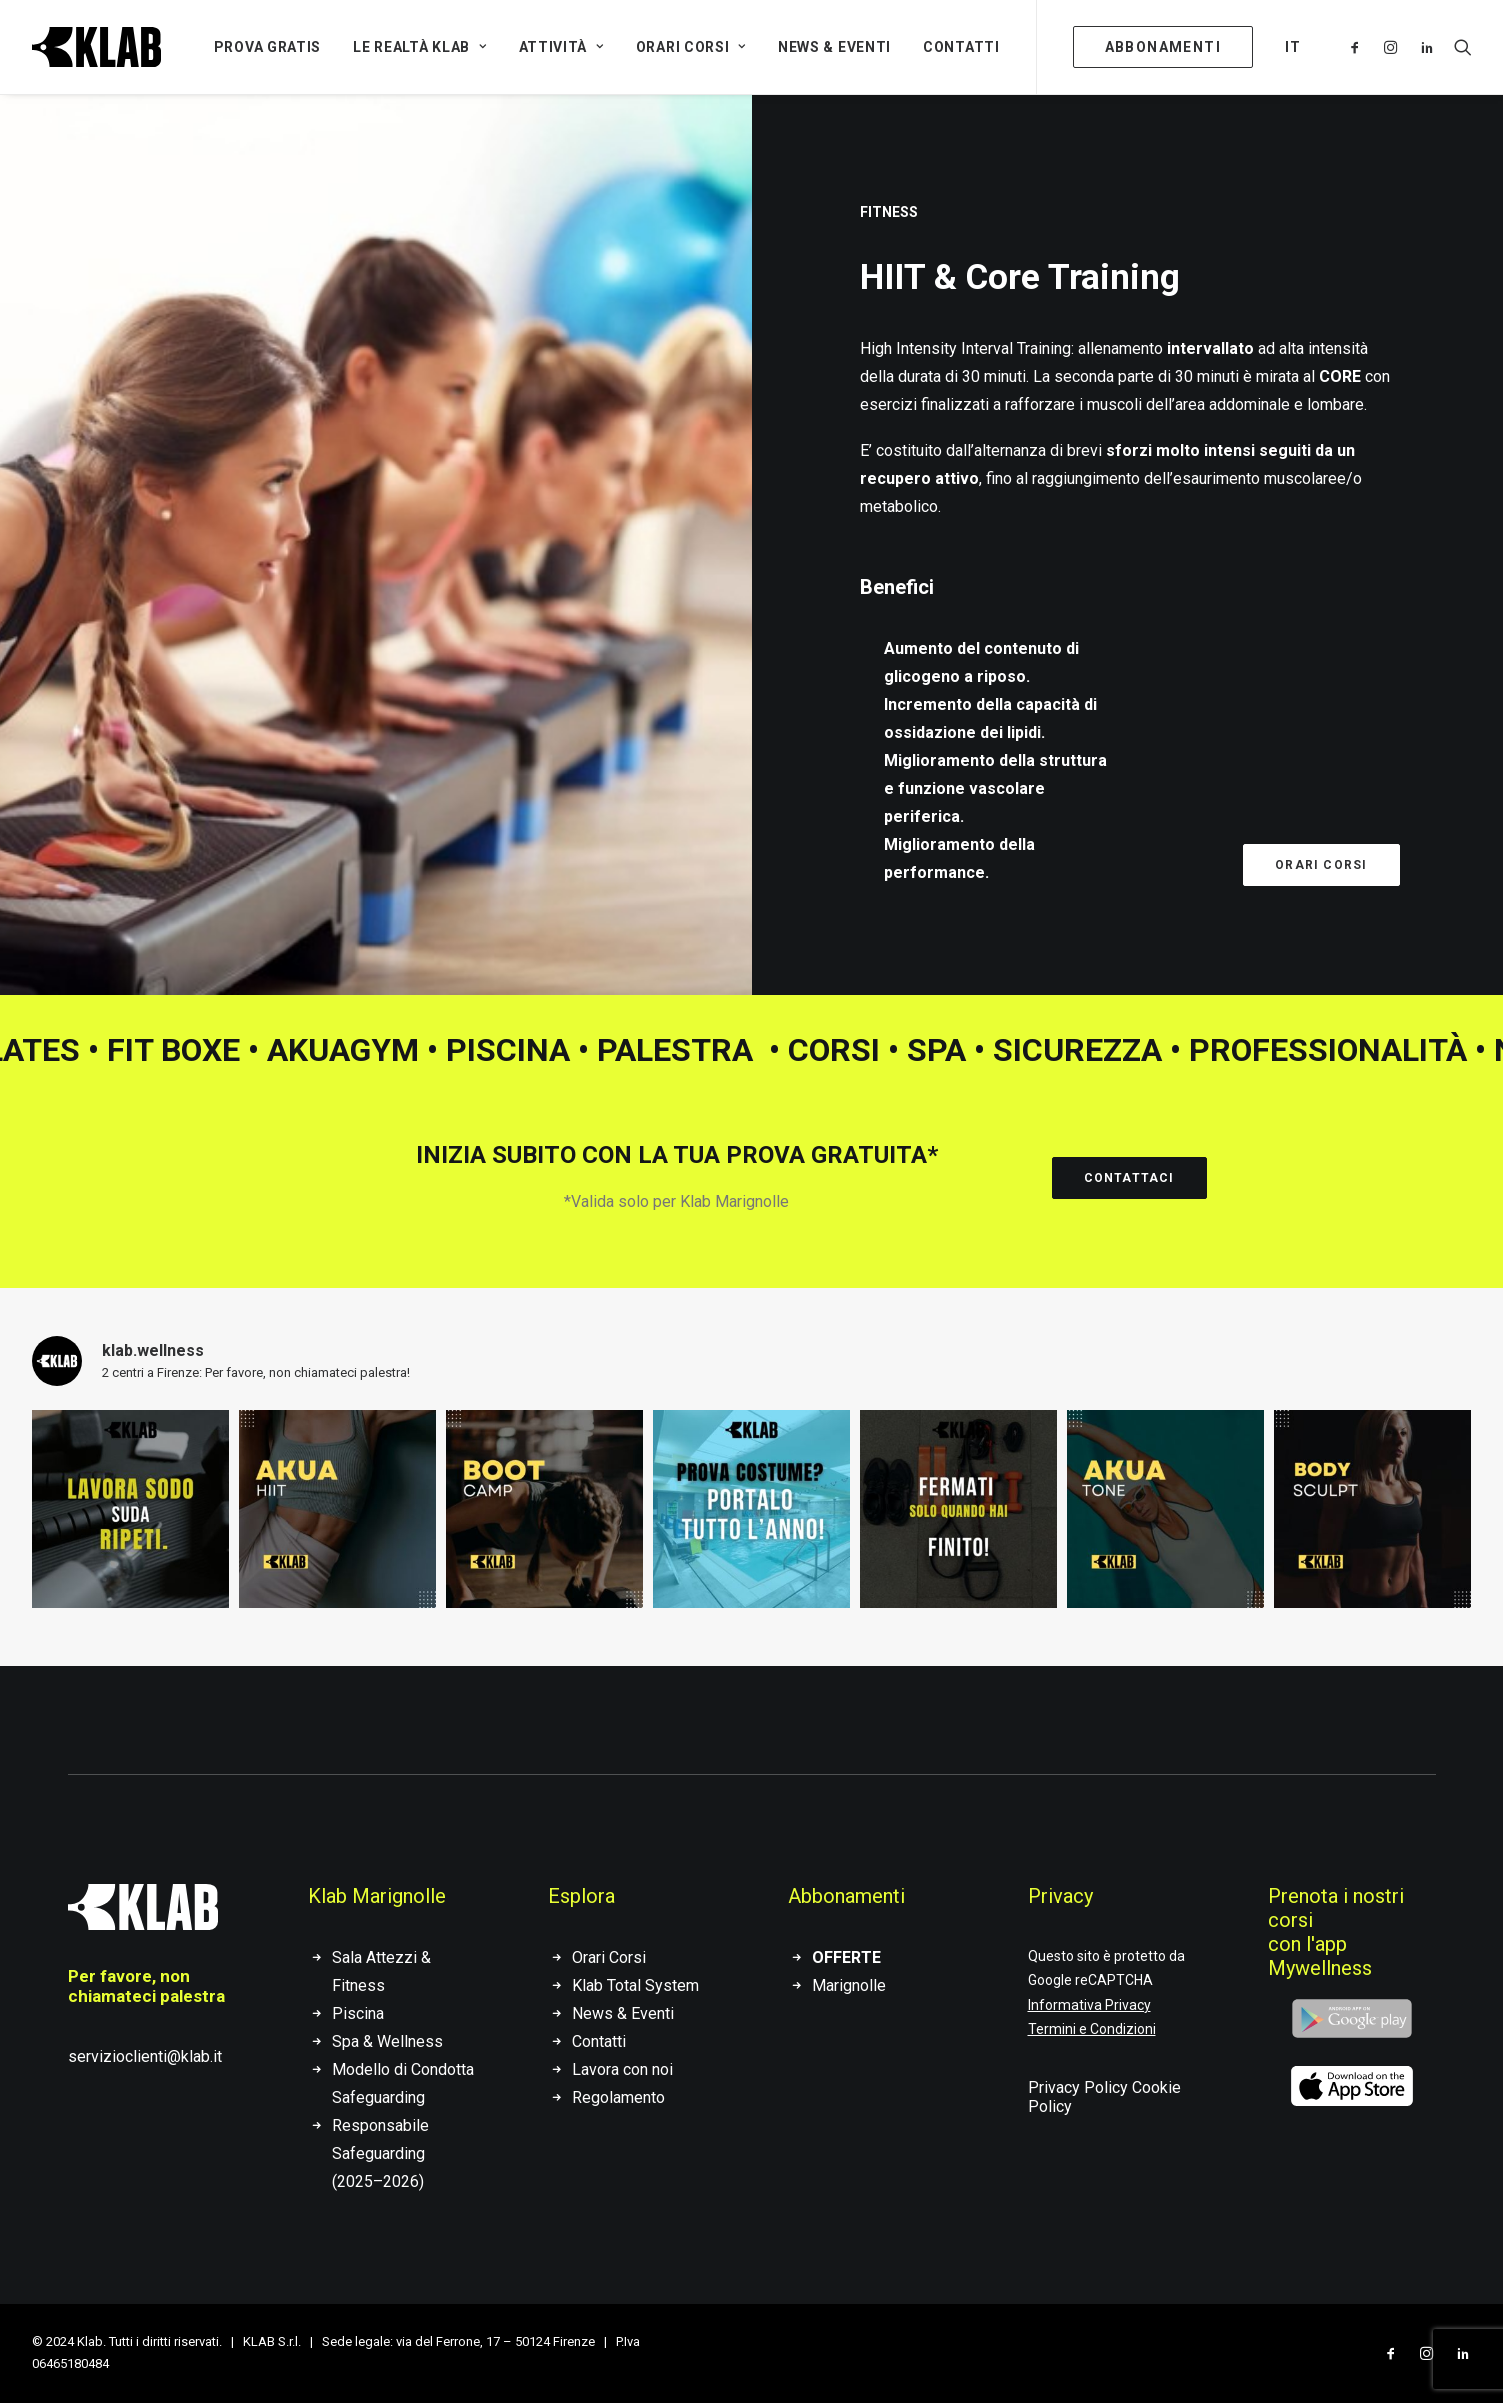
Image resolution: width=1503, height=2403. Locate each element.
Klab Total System (635, 1985)
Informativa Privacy (1089, 2005)
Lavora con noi (622, 2069)
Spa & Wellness (387, 2041)
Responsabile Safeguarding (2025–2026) (380, 2153)
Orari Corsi (691, 47)
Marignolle (849, 1985)
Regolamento (618, 2097)
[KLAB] (96, 47)
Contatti (961, 47)
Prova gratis (267, 47)
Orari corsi (1321, 865)
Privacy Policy (1078, 2087)
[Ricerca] (1458, 47)
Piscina (358, 2013)
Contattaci (1129, 1178)
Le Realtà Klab (419, 47)
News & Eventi (834, 47)
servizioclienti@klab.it (145, 2056)
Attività (561, 47)
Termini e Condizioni (1092, 2029)
